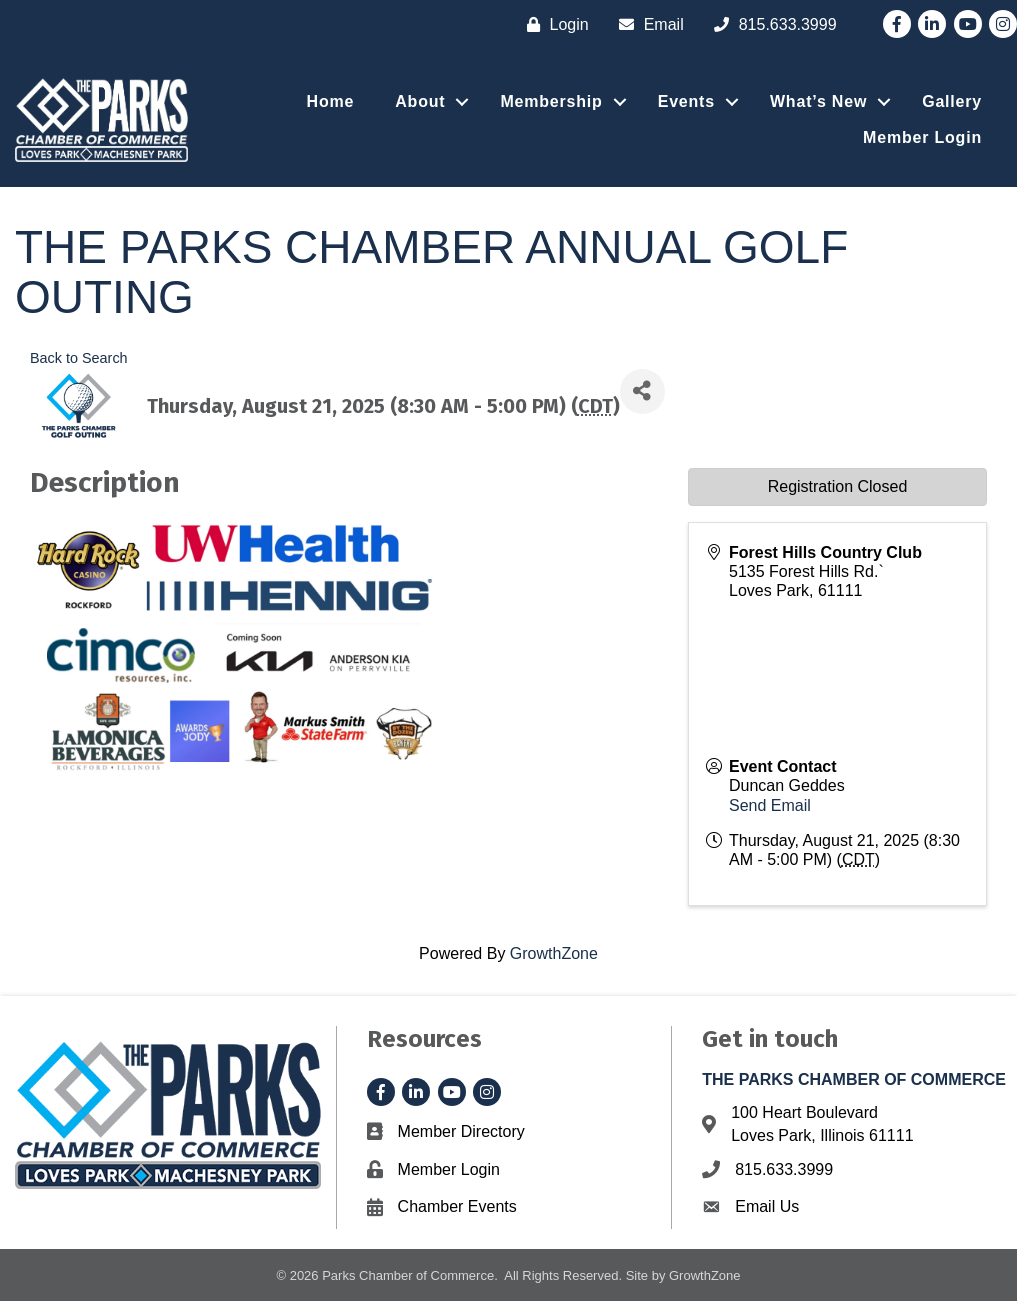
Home (331, 101)
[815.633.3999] (770, 24)
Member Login (922, 137)
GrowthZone (554, 953)
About (420, 101)
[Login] (553, 24)
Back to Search (79, 358)
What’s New (818, 101)
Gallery (952, 101)
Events (686, 101)
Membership (551, 101)
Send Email (770, 805)
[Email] (646, 24)
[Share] (642, 391)
